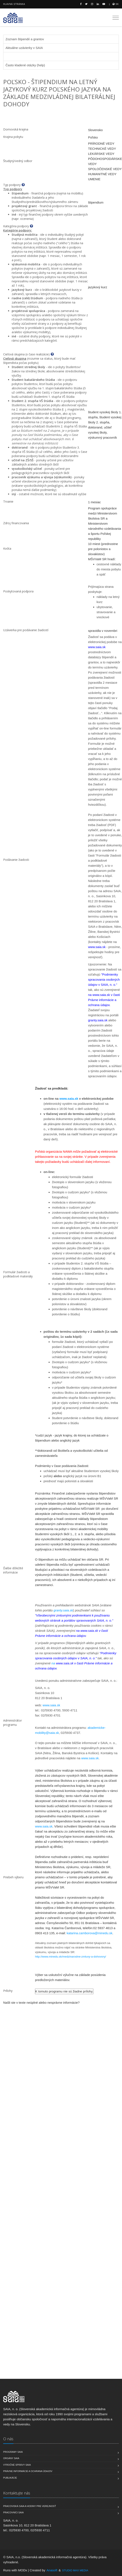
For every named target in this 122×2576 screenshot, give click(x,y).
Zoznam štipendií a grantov (25, 39)
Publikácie (10, 2477)
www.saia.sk (68, 1098)
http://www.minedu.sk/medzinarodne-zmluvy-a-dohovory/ (70, 1956)
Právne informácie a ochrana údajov (27, 2471)
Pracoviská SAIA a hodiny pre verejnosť (29, 2506)
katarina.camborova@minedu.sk (89, 1933)
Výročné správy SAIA (17, 2465)
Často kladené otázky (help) (25, 65)
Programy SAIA (13, 2452)
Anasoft (51, 2570)
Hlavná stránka (14, 4)
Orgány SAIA (11, 2458)
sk (115, 4)
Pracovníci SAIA (13, 2512)
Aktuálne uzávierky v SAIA (24, 48)
